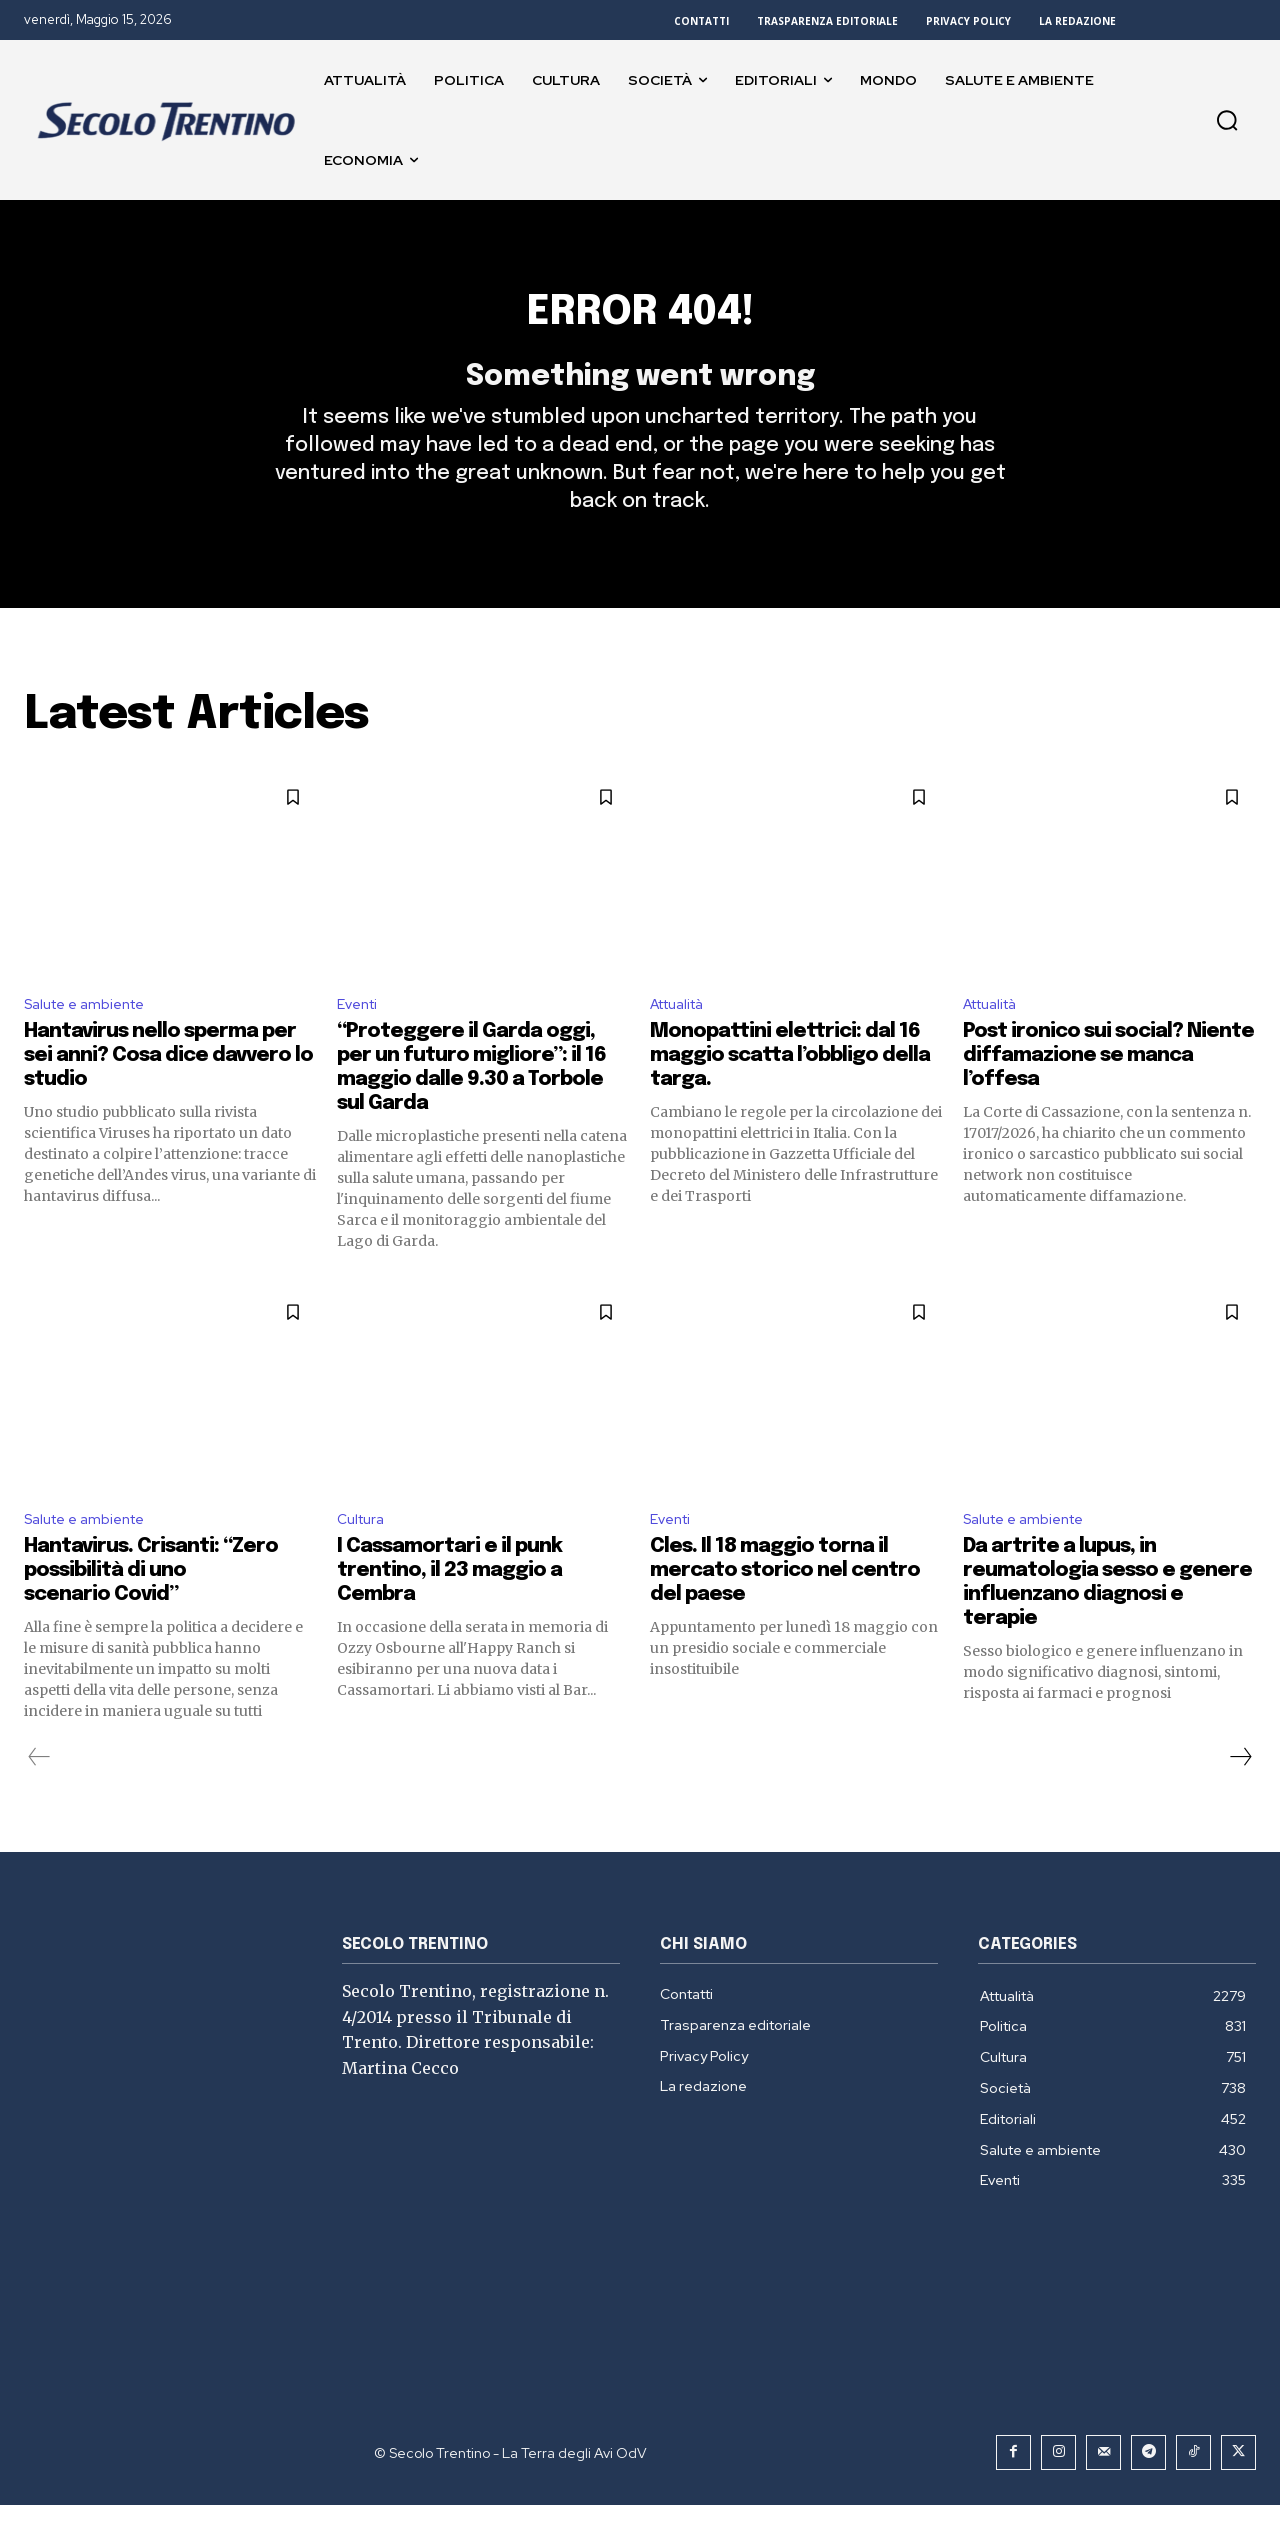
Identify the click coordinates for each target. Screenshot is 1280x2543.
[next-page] (1240, 1795)
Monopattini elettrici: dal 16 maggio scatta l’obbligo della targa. (790, 1090)
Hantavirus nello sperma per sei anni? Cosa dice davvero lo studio (168, 1090)
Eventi (360, 1037)
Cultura (364, 1556)
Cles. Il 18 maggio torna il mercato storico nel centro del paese (785, 1608)
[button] (1227, 120)
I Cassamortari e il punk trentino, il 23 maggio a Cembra (449, 1608)
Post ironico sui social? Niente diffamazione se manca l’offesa (1108, 1090)
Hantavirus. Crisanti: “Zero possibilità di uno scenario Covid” (151, 1608)
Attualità (683, 1037)
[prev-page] (39, 1795)
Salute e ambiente (92, 1037)
